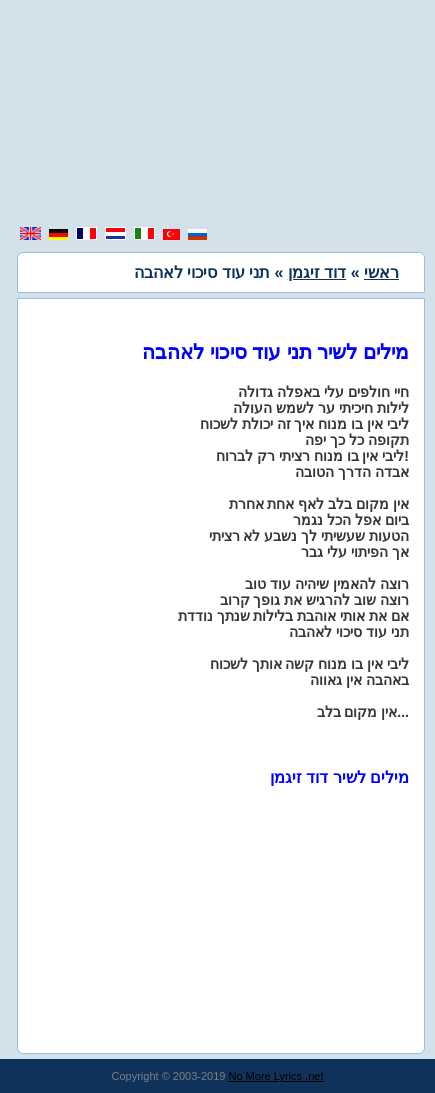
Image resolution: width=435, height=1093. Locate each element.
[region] (218, 115)
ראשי (381, 272)
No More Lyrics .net (276, 1076)
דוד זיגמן (317, 272)
